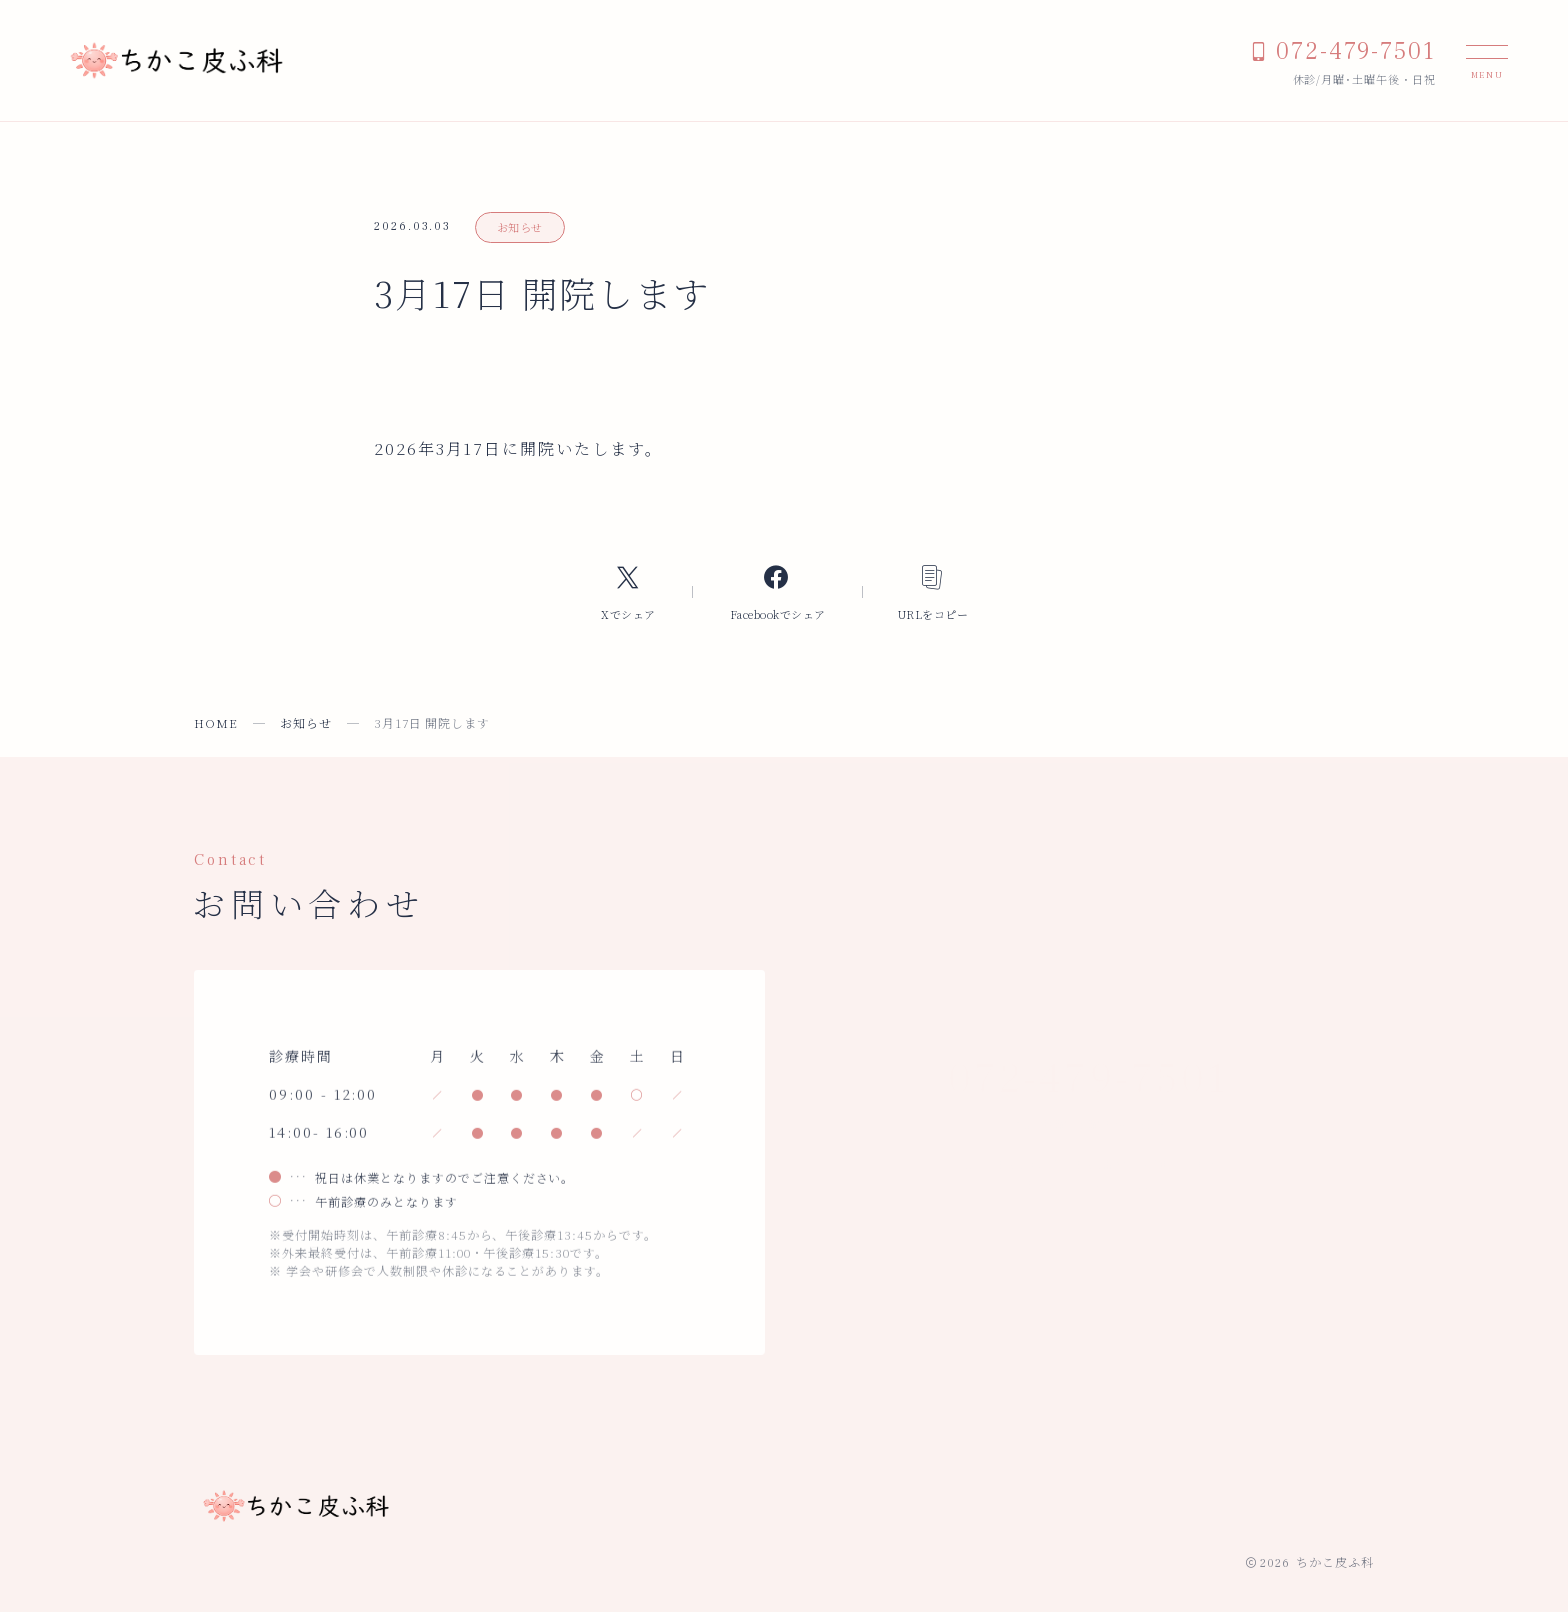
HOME (216, 722)
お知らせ (520, 227)
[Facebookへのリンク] (777, 591)
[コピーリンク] (933, 591)
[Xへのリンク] (628, 591)
